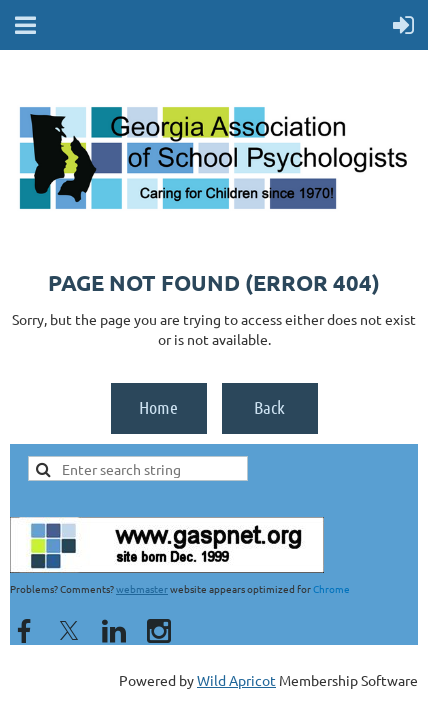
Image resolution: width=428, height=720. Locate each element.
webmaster (142, 588)
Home (158, 407)
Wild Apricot (236, 680)
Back (269, 407)
